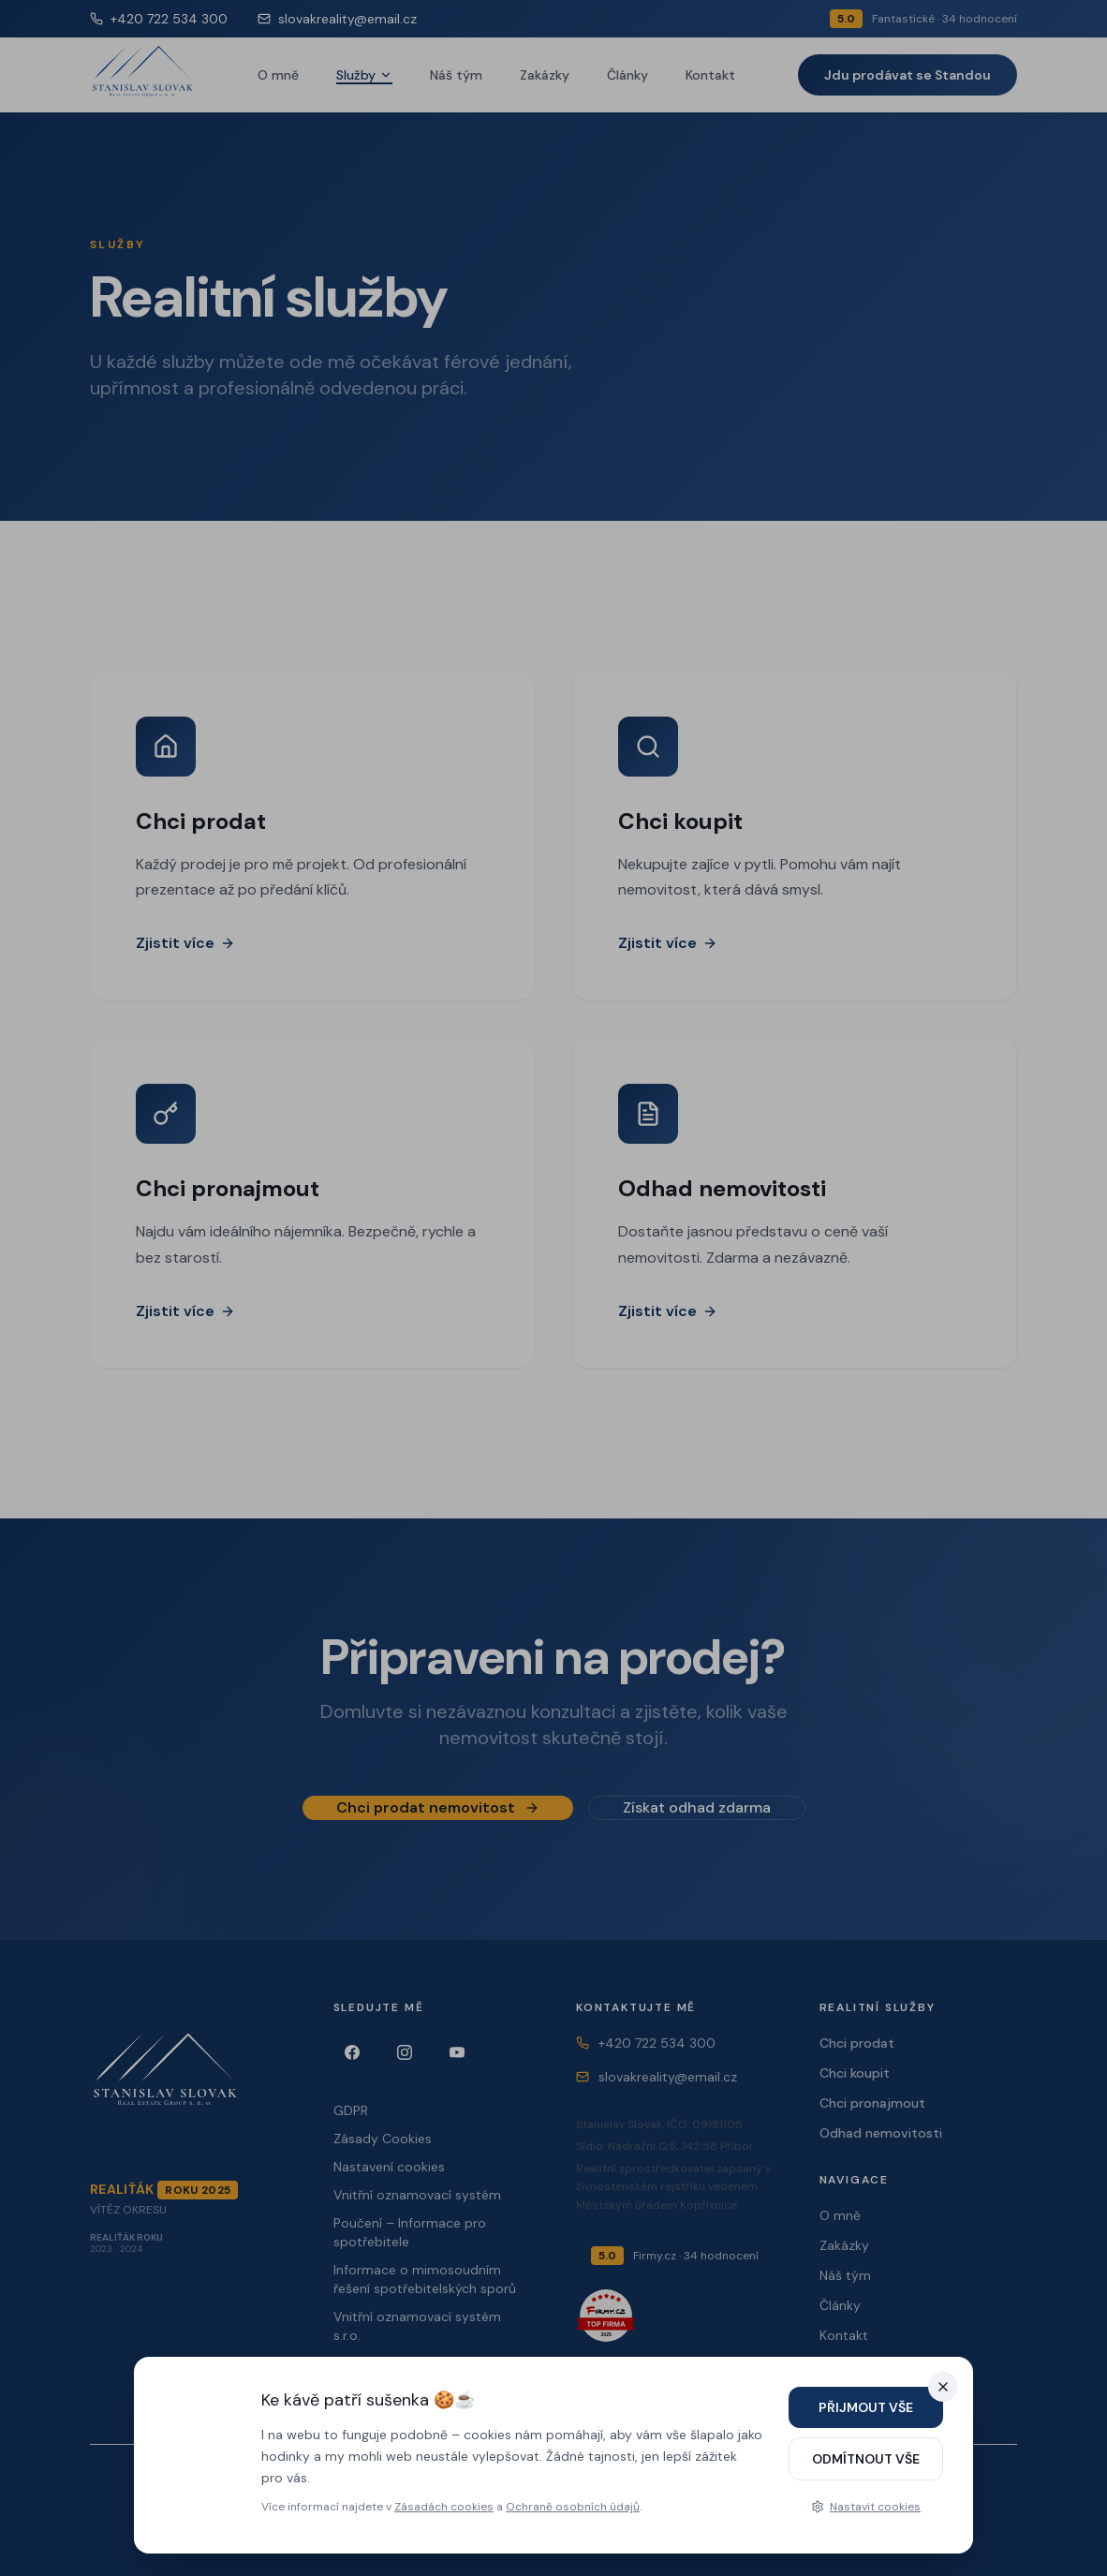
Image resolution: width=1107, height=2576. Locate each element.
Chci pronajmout (872, 2103)
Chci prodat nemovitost (437, 1817)
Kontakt (710, 75)
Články (627, 75)
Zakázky (544, 75)
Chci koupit (854, 2073)
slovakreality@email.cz (337, 18)
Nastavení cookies (389, 2166)
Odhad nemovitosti (880, 2132)
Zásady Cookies (382, 2138)
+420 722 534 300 (159, 18)
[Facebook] (352, 2052)
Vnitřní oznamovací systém (417, 2194)
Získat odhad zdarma (697, 1817)
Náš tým (456, 75)
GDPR (350, 2110)
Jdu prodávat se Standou (907, 75)
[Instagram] (404, 2052)
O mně (278, 75)
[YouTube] (457, 2052)
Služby (364, 75)
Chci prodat (856, 2043)
